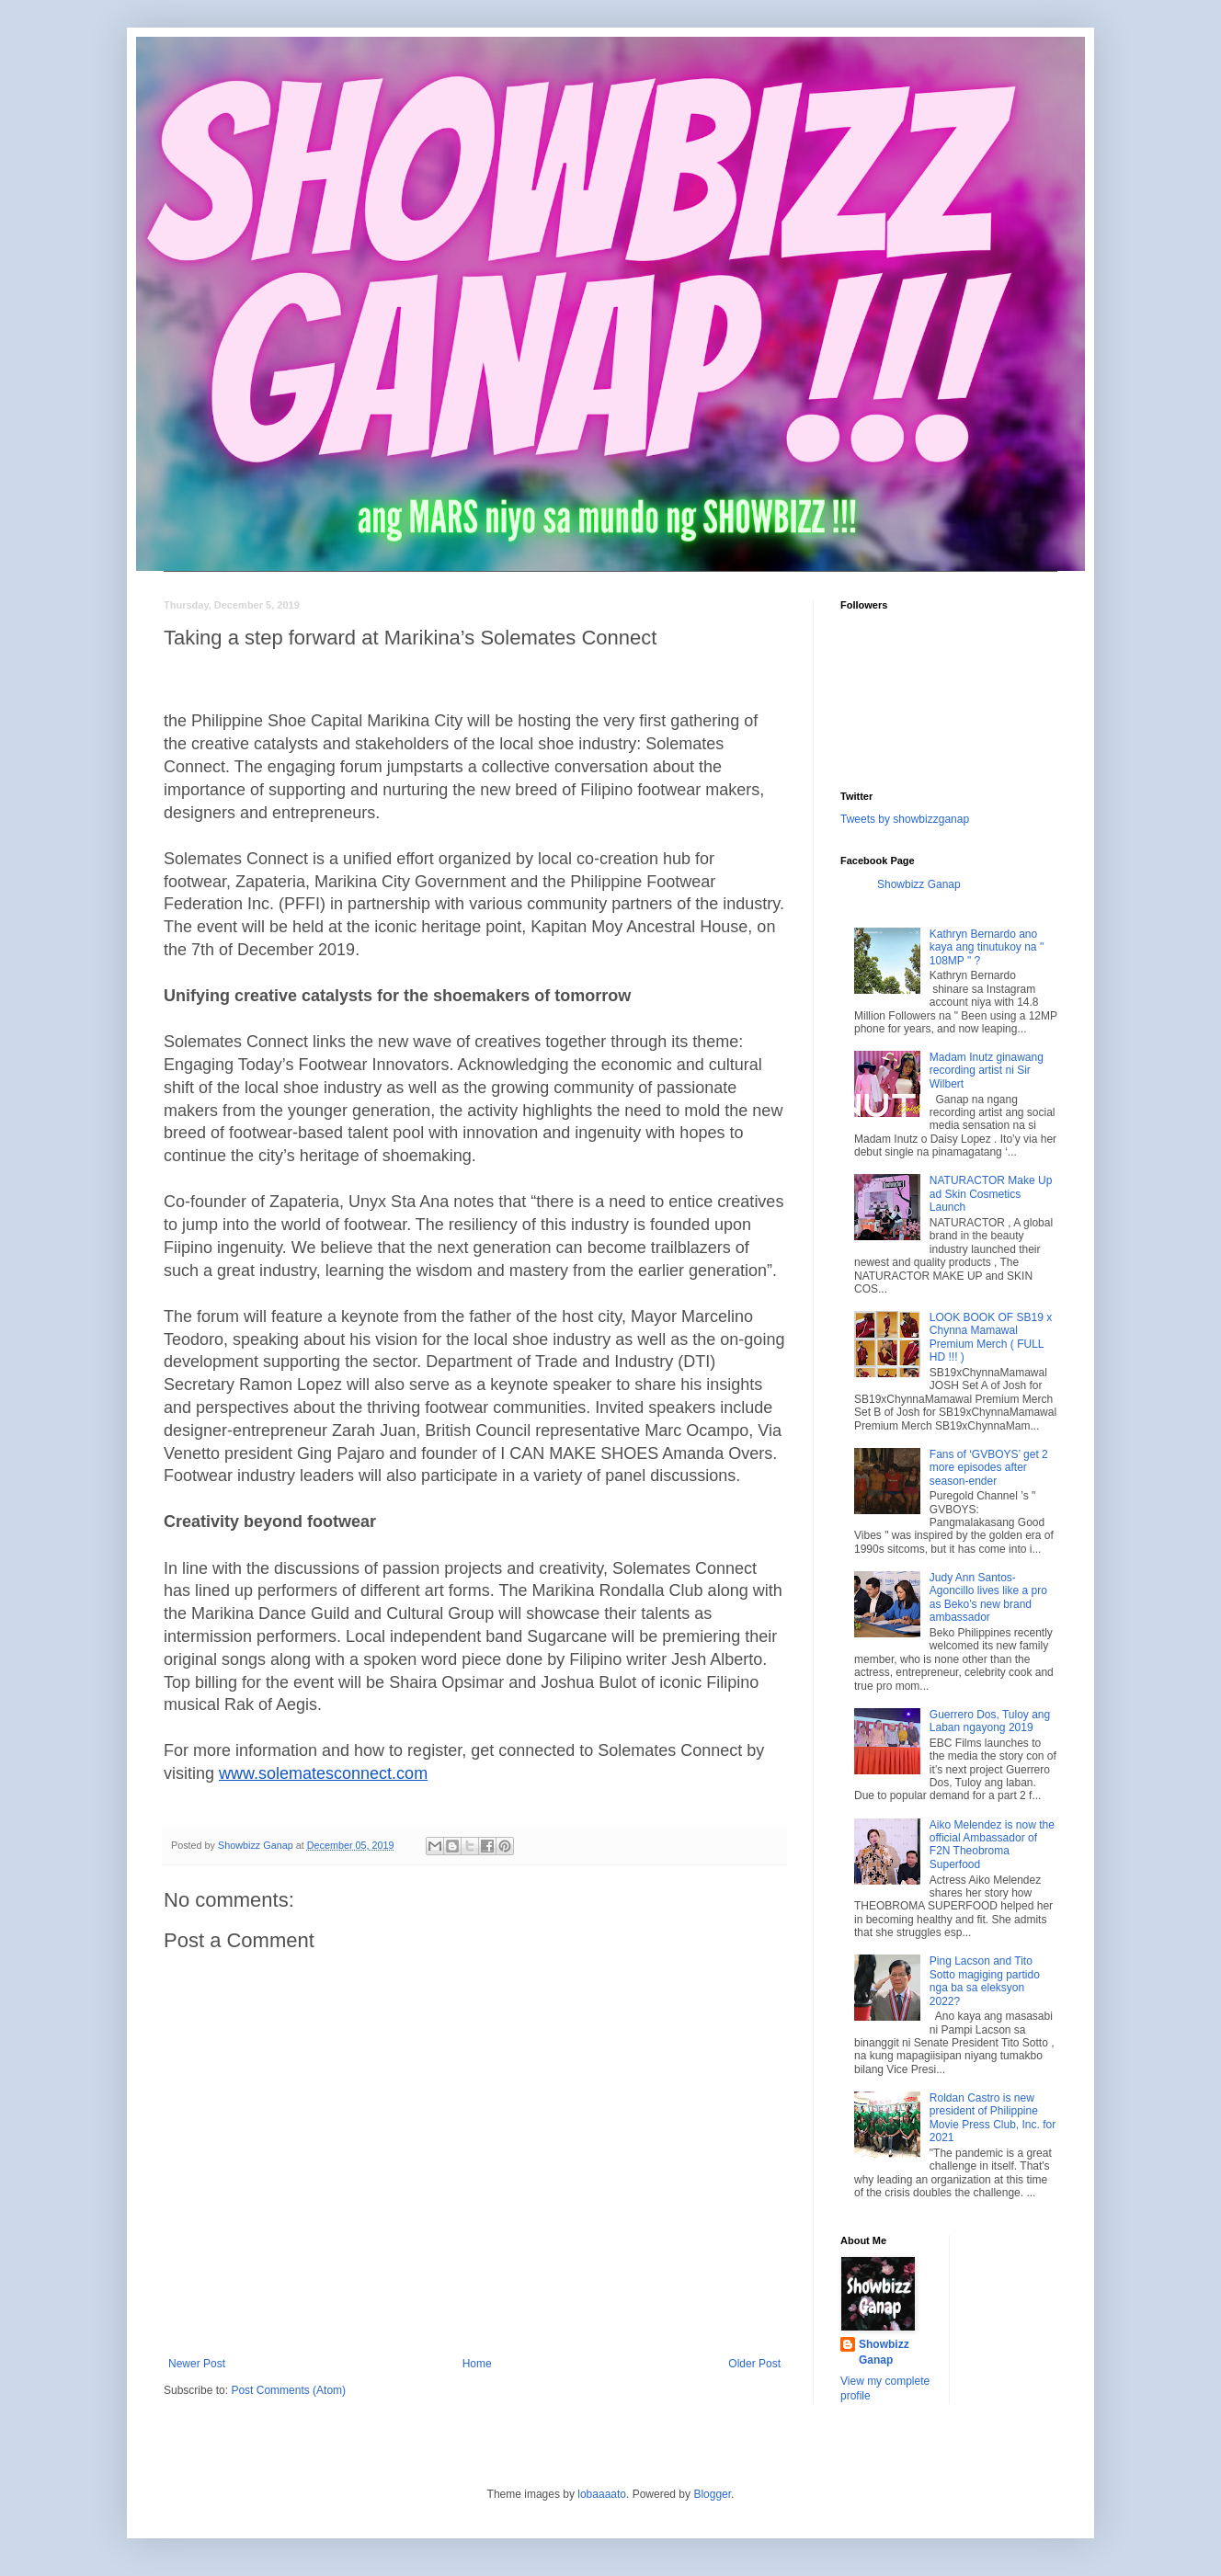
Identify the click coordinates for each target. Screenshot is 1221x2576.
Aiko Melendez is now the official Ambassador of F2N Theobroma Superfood (992, 1844)
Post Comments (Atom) (288, 2390)
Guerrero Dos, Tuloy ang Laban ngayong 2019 (990, 1721)
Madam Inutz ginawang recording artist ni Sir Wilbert (987, 1070)
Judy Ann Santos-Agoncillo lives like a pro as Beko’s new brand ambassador (988, 1597)
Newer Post (196, 2363)
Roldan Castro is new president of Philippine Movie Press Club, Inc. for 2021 (993, 2118)
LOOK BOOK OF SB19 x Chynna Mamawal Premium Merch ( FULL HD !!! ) (991, 1337)
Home (477, 2363)
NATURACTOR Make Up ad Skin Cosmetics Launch (991, 1194)
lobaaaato (601, 2494)
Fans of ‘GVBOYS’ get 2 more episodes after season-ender (989, 1467)
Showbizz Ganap (919, 884)
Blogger (712, 2494)
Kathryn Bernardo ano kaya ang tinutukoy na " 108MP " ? (987, 947)
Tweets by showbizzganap (904, 819)
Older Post (754, 2363)
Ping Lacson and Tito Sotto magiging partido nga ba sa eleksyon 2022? (985, 1981)
